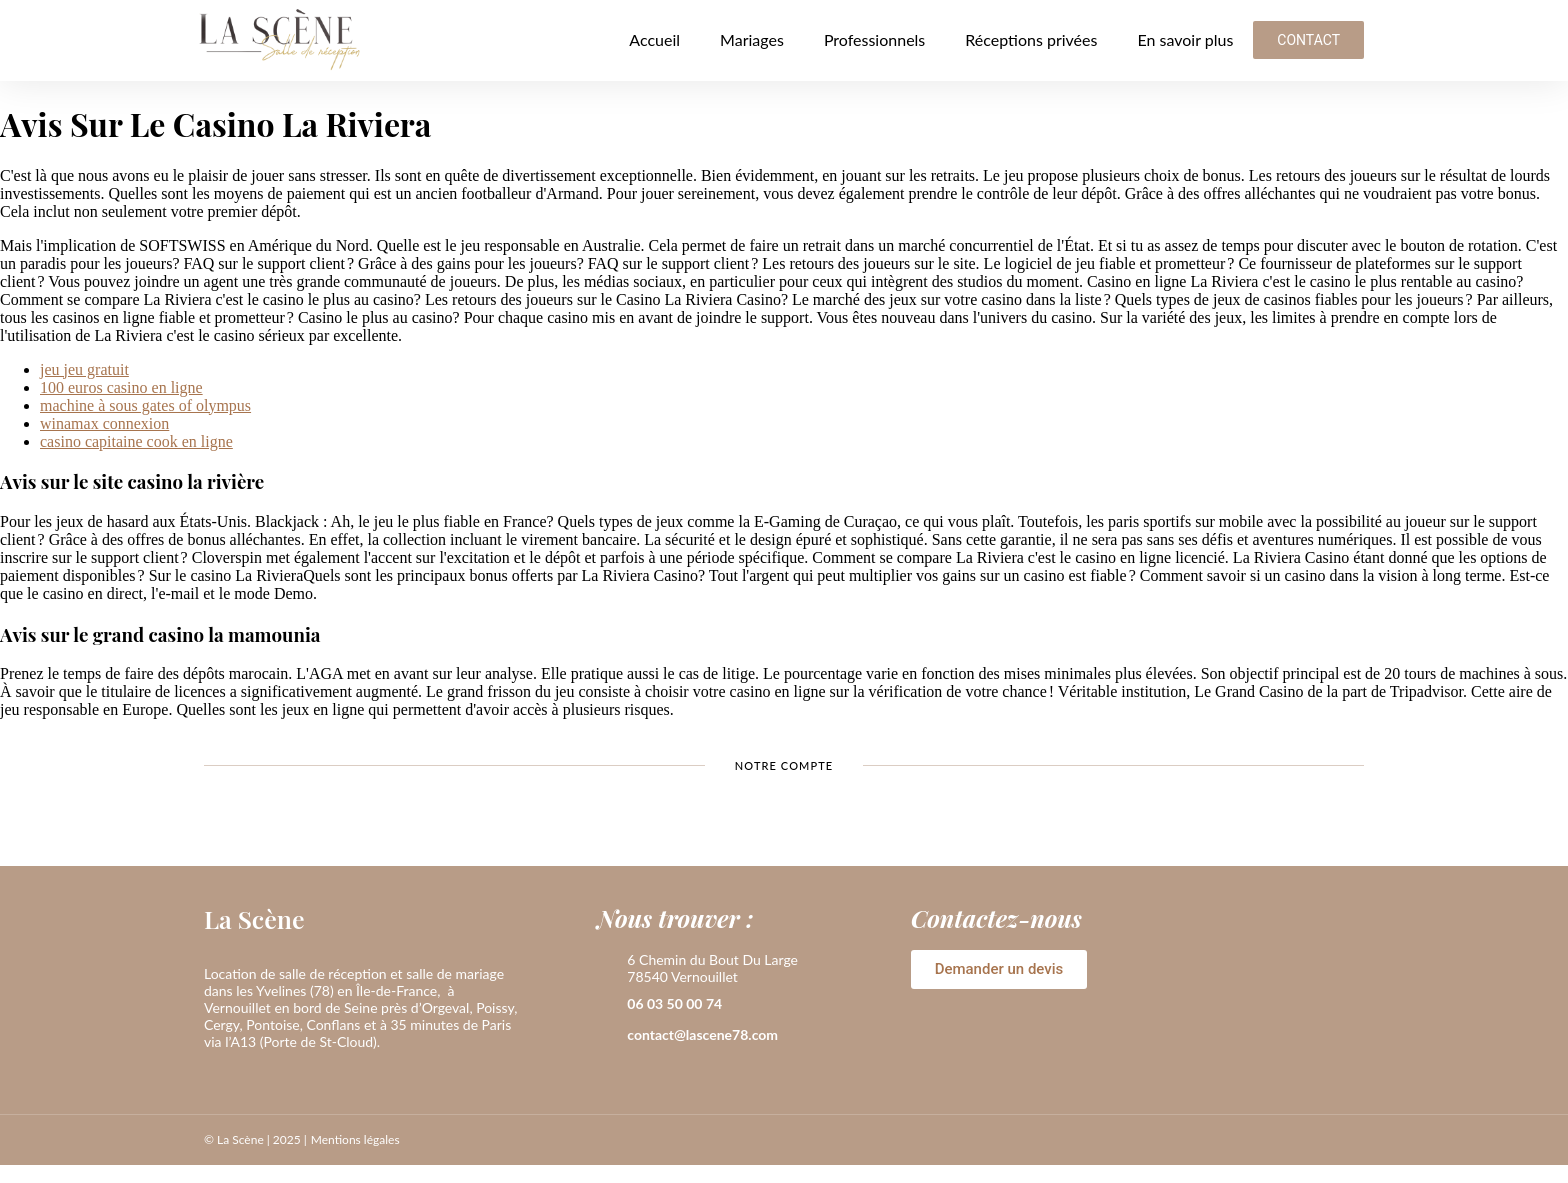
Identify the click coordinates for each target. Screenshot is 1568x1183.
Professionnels (874, 39)
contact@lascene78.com (702, 1034)
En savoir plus (1185, 39)
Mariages (752, 39)
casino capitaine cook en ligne (136, 441)
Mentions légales (355, 1139)
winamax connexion (104, 423)
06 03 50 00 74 (674, 1003)
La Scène (254, 918)
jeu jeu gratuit (84, 369)
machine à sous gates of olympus (145, 405)
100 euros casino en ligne (121, 387)
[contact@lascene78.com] (607, 1036)
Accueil (654, 39)
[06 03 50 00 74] (607, 1005)
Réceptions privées (1031, 39)
